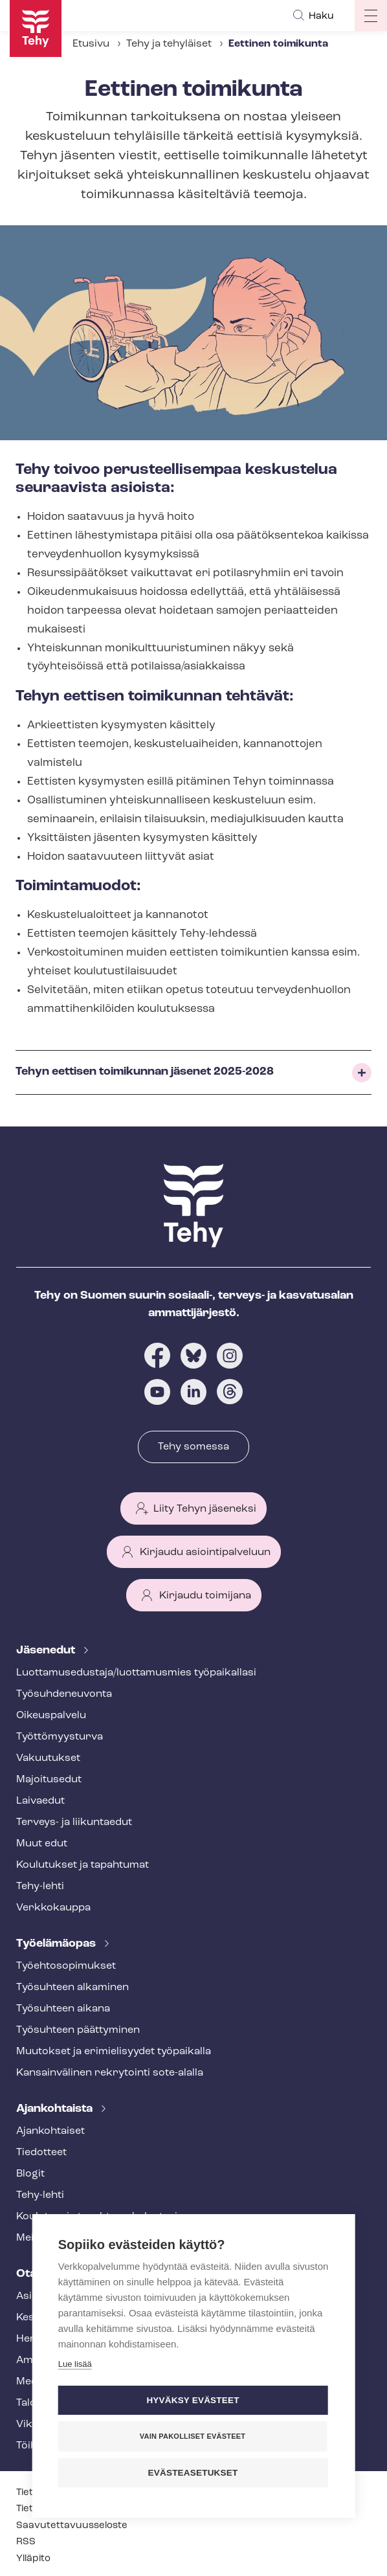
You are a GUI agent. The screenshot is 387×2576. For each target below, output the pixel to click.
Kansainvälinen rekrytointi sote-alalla (109, 2073)
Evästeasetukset (193, 2473)
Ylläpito (33, 2559)
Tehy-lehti (40, 1886)
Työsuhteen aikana (63, 2009)
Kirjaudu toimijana (205, 1596)
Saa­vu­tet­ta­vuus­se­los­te (71, 2526)
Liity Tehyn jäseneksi (204, 1509)
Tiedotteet (41, 2152)
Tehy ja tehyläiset (169, 44)
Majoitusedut (49, 1780)
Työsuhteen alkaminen (72, 1987)
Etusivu (90, 44)
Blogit (30, 2174)
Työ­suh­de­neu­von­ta (64, 1694)
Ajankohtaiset (50, 2131)
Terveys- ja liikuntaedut (74, 1822)
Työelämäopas (57, 1944)
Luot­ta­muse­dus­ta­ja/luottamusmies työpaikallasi (136, 1673)
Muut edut (41, 1844)
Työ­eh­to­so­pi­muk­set (66, 1966)
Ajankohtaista (55, 2109)
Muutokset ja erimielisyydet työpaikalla (113, 2051)
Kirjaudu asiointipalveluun (205, 1552)
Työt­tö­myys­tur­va (59, 1737)
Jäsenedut (47, 1650)
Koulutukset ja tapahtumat (82, 1865)
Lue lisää (75, 2364)
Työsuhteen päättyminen (78, 2030)
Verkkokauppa (53, 1908)
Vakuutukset (48, 1758)
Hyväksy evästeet (192, 2400)
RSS (26, 2542)
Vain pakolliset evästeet (192, 2436)
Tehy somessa (193, 1447)
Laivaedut (40, 1801)
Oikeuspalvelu (51, 1715)
